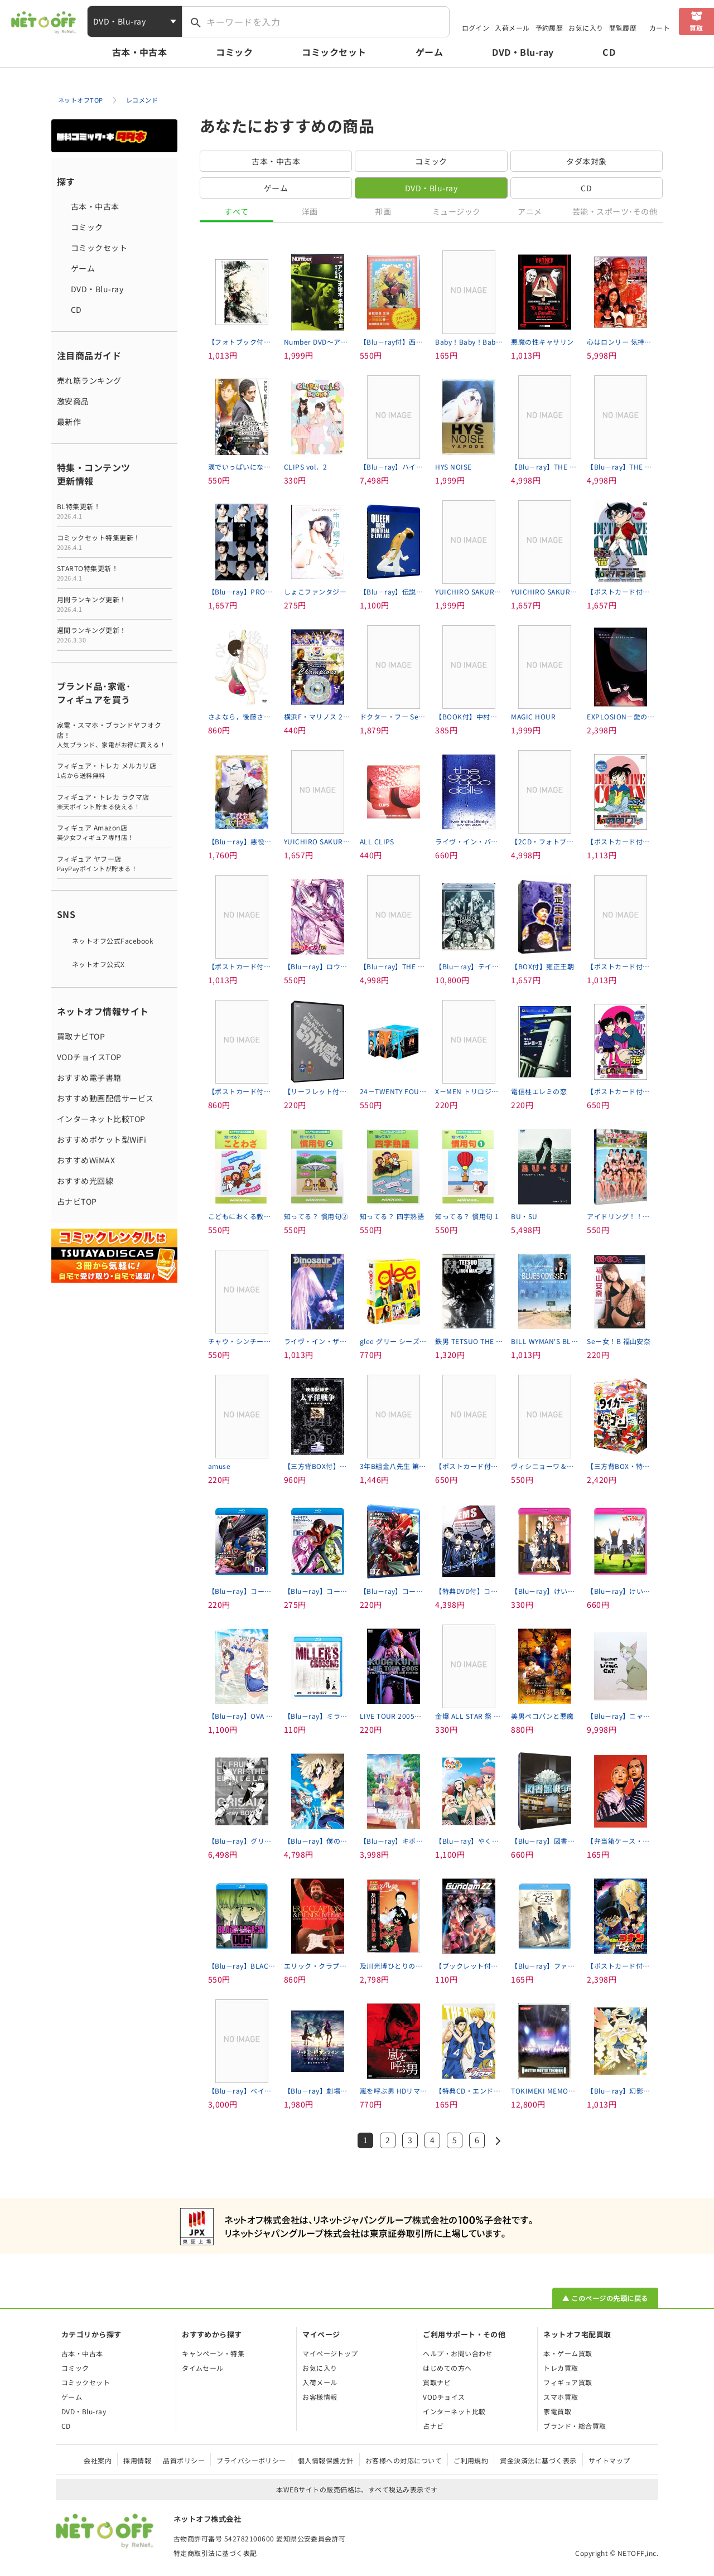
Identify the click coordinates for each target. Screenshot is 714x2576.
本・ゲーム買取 (567, 2353)
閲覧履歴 (623, 27)
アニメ (530, 211)
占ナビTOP (77, 1201)
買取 (696, 27)
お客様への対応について (403, 2460)
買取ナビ (437, 2382)
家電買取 (557, 2411)
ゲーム (429, 52)
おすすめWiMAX (86, 1160)
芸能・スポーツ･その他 (614, 211)
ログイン (476, 27)
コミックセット (334, 52)
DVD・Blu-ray (522, 52)
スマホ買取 (560, 2396)
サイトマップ (609, 2460)
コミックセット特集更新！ (114, 542)
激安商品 (73, 401)
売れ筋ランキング (89, 380)
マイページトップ (330, 2353)
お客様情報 (319, 2396)
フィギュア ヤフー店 (114, 863)
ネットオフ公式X (98, 964)
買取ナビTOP (81, 1036)
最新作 (69, 421)
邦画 (383, 211)
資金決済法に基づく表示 (538, 2460)
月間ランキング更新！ (114, 604)
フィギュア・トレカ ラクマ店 (114, 801)
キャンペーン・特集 (213, 2353)
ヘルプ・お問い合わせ (458, 2353)
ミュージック (456, 211)
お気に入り (585, 27)
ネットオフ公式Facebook (112, 940)
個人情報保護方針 (326, 2460)
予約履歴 (549, 27)
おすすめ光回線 (85, 1180)
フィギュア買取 (567, 2382)
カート (659, 27)
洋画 (310, 211)
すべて (236, 211)
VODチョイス (444, 2396)
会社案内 (98, 2460)
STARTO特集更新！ (114, 573)
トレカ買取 (560, 2367)
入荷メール (512, 27)
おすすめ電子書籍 (89, 1077)
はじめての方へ (447, 2367)
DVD (431, 188)
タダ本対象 (586, 161)
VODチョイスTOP (89, 1056)
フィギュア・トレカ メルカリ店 (114, 770)
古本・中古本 (139, 52)
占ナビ (433, 2425)
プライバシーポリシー (251, 2460)
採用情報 (137, 2460)
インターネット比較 (454, 2411)
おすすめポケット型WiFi (101, 1139)
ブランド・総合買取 (574, 2425)
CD (608, 52)
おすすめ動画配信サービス (105, 1098)
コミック (234, 52)
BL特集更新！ (114, 511)
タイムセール (203, 2367)
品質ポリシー (184, 2460)
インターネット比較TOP (101, 1118)
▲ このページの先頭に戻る (605, 2298)
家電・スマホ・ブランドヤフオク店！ (114, 735)
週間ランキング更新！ (114, 635)
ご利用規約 (471, 2460)
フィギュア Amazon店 (114, 832)
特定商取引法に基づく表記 (215, 2553)
